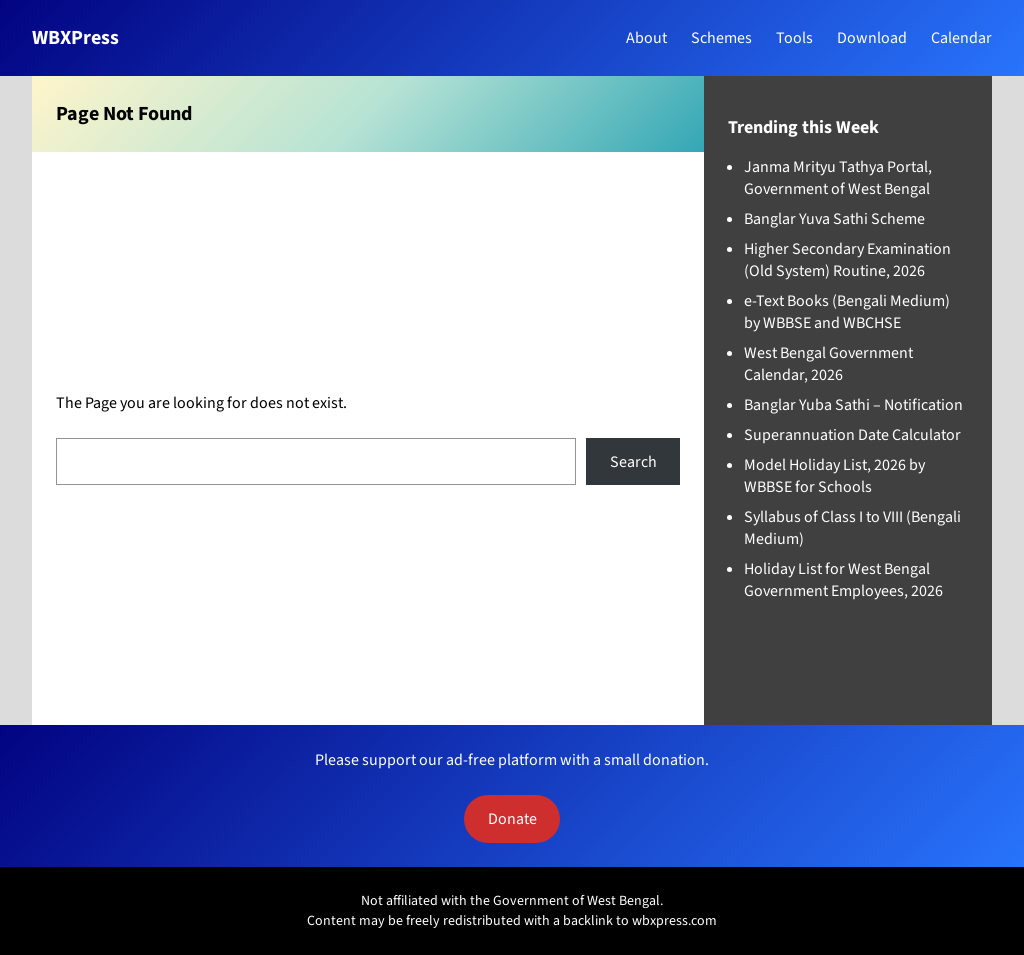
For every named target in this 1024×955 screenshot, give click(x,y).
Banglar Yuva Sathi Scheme (834, 219)
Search (633, 462)
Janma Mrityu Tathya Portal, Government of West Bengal (838, 178)
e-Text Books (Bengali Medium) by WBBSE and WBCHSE (847, 312)
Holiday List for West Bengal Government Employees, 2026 (843, 580)
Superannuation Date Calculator (852, 435)
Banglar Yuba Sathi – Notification (853, 405)
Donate (512, 819)
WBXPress (75, 38)
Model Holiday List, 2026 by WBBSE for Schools (834, 476)
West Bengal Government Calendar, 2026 (828, 364)
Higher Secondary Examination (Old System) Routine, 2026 (847, 260)
